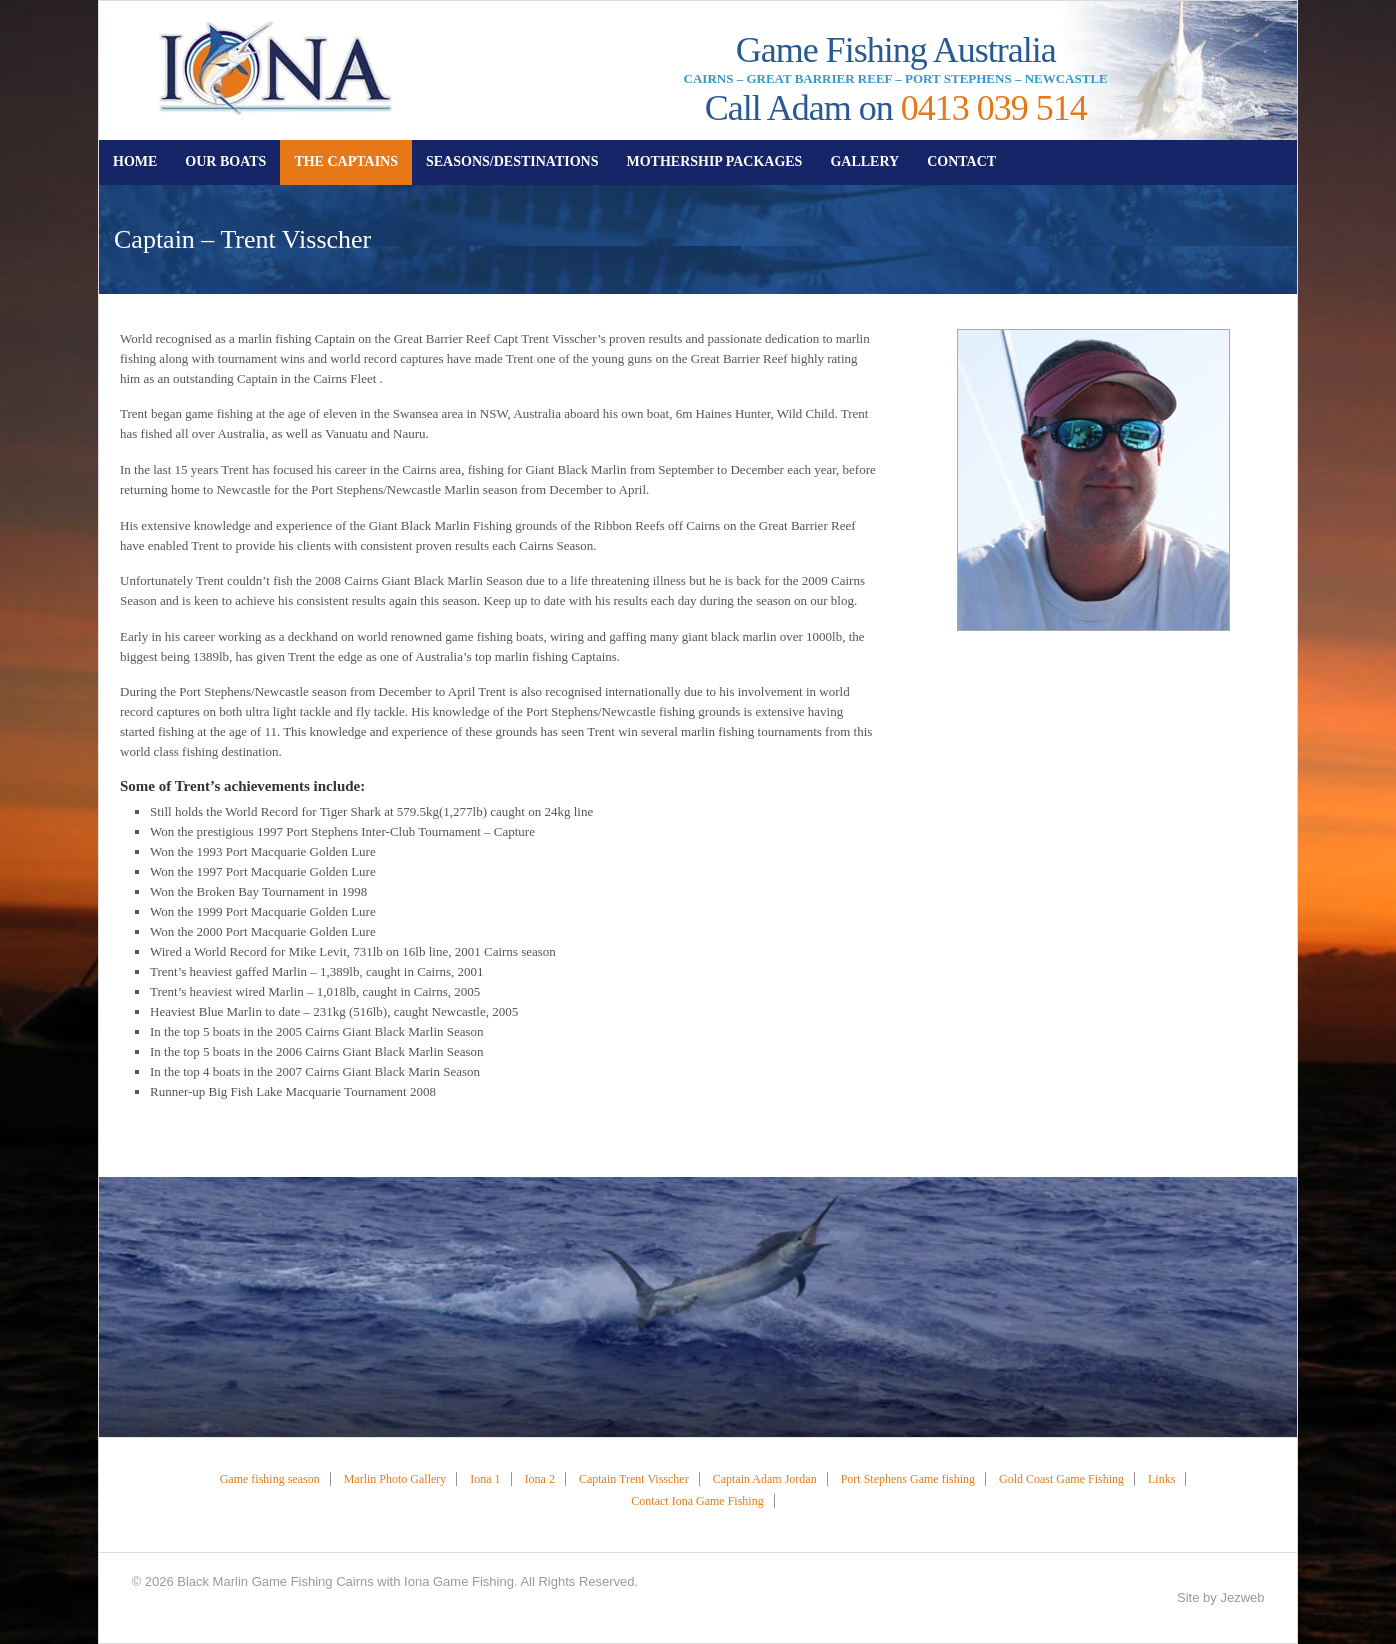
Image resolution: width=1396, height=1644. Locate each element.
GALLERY (864, 161)
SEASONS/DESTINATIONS (512, 161)
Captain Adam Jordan (765, 1479)
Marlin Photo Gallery (395, 1479)
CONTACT (961, 161)
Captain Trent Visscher (634, 1479)
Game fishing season (270, 1479)
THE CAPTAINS (346, 161)
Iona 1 (485, 1479)
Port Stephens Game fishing (908, 1479)
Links (1161, 1479)
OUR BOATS (225, 161)
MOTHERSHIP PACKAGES (714, 161)
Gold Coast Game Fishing (1061, 1479)
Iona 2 (540, 1479)
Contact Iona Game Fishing (697, 1501)
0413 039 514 (994, 108)
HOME (135, 161)
